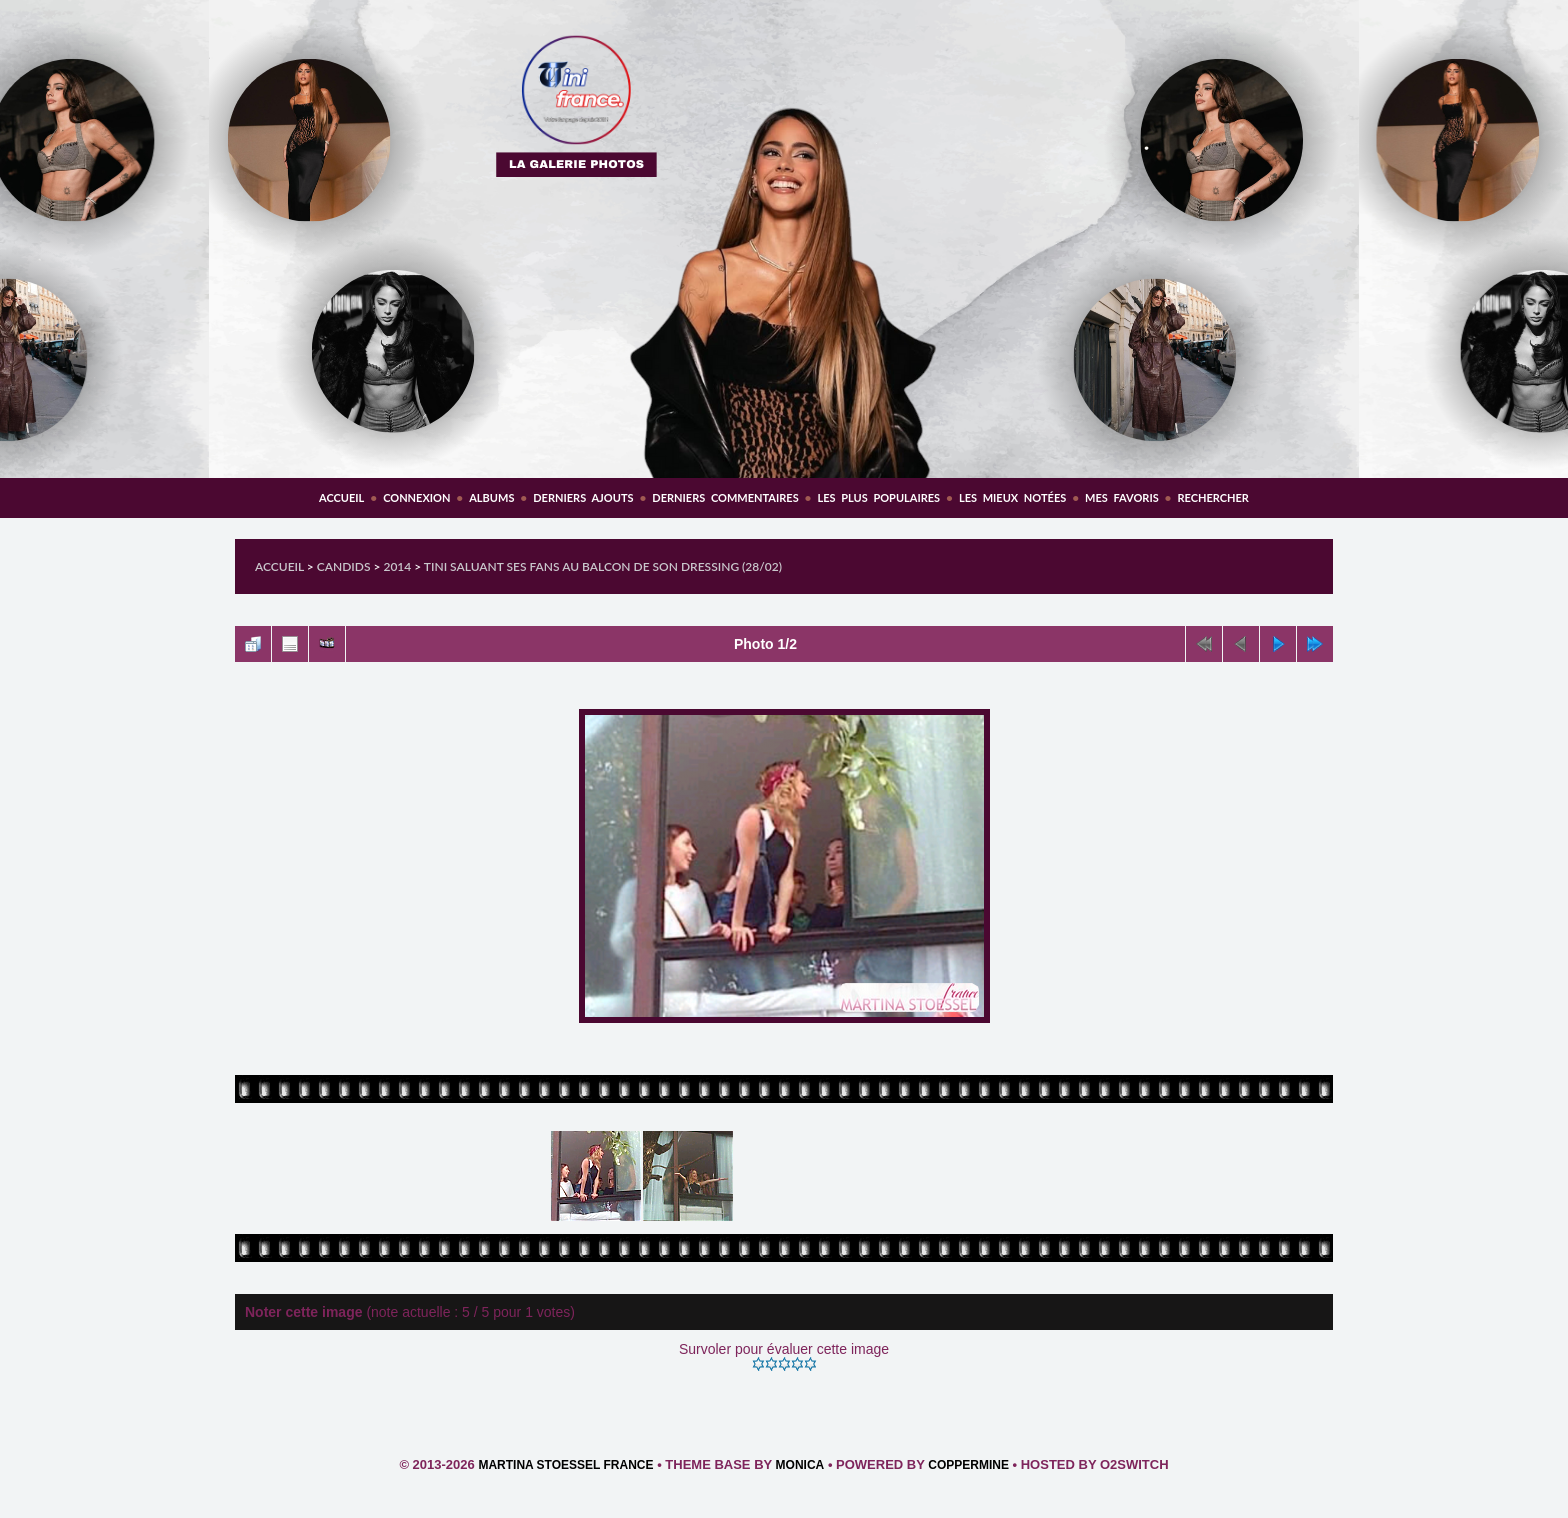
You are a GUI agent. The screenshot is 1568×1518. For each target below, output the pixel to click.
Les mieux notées (1012, 497)
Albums (491, 497)
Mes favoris (1122, 497)
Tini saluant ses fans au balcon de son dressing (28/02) (603, 566)
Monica (800, 1465)
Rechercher (1213, 497)
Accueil (341, 497)
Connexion (416, 497)
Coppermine (968, 1465)
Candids (344, 566)
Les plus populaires (878, 497)
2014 (397, 566)
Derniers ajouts (583, 497)
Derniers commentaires (725, 497)
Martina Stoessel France (565, 1465)
